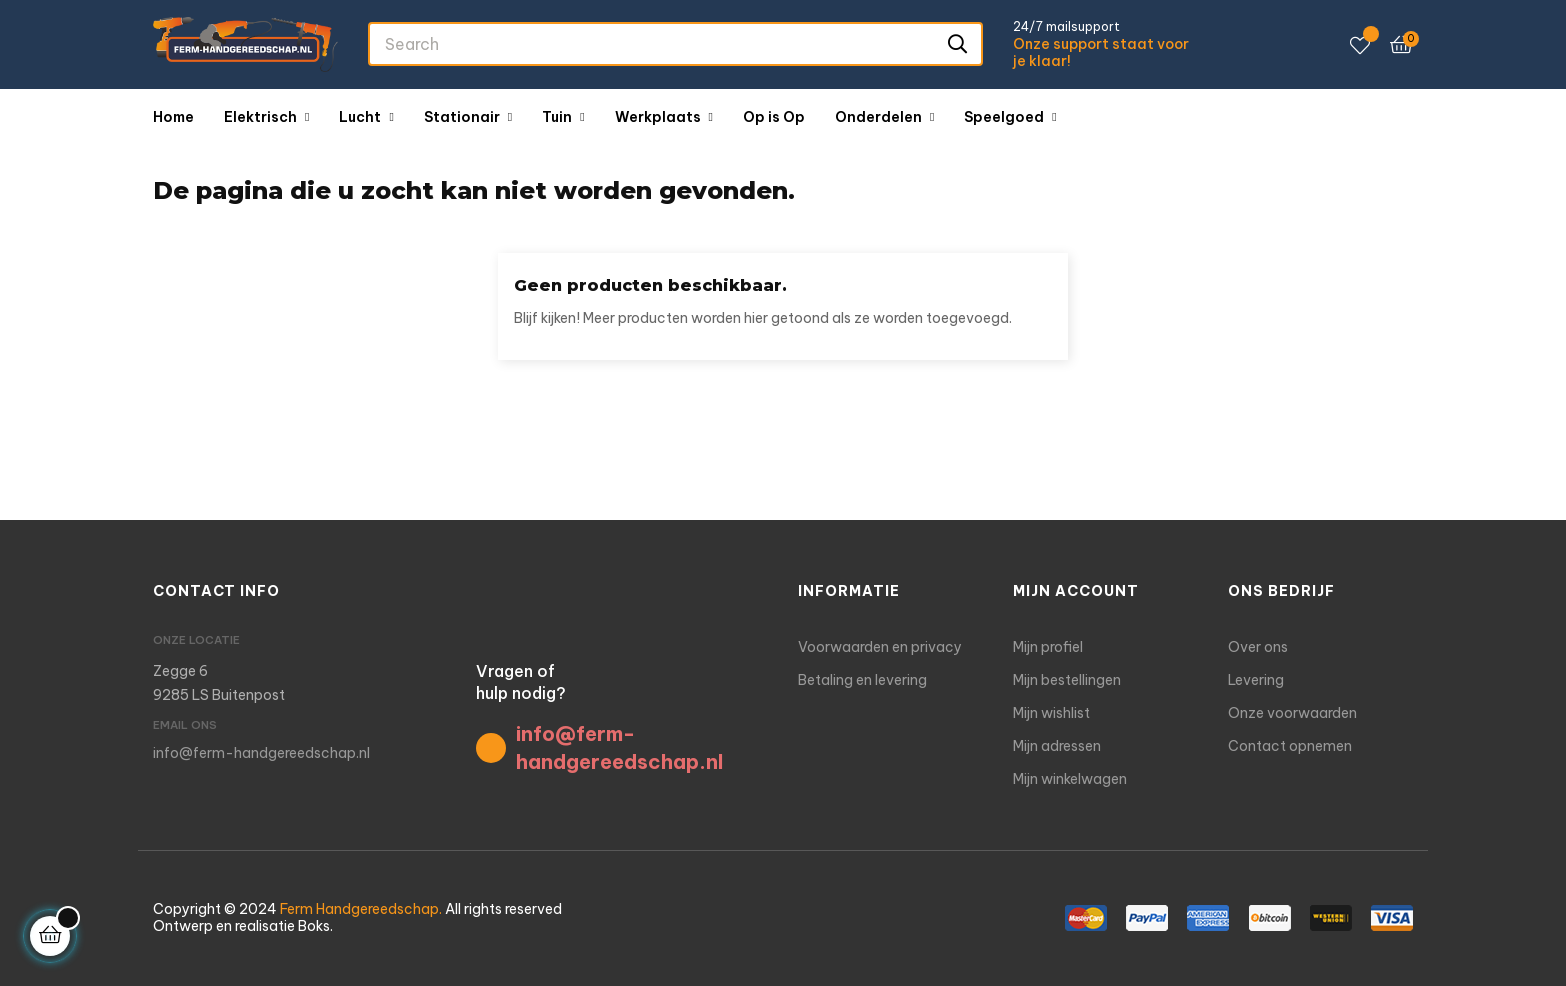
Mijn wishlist (1051, 713)
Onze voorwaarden (1292, 713)
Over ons (1258, 647)
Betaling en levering (862, 680)
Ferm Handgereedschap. (361, 909)
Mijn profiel (1048, 647)
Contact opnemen (1290, 746)
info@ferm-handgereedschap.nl (261, 753)
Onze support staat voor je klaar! (1101, 53)
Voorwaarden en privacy (880, 647)
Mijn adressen (1057, 746)
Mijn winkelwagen (1070, 779)
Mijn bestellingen (1067, 680)
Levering (1256, 680)
